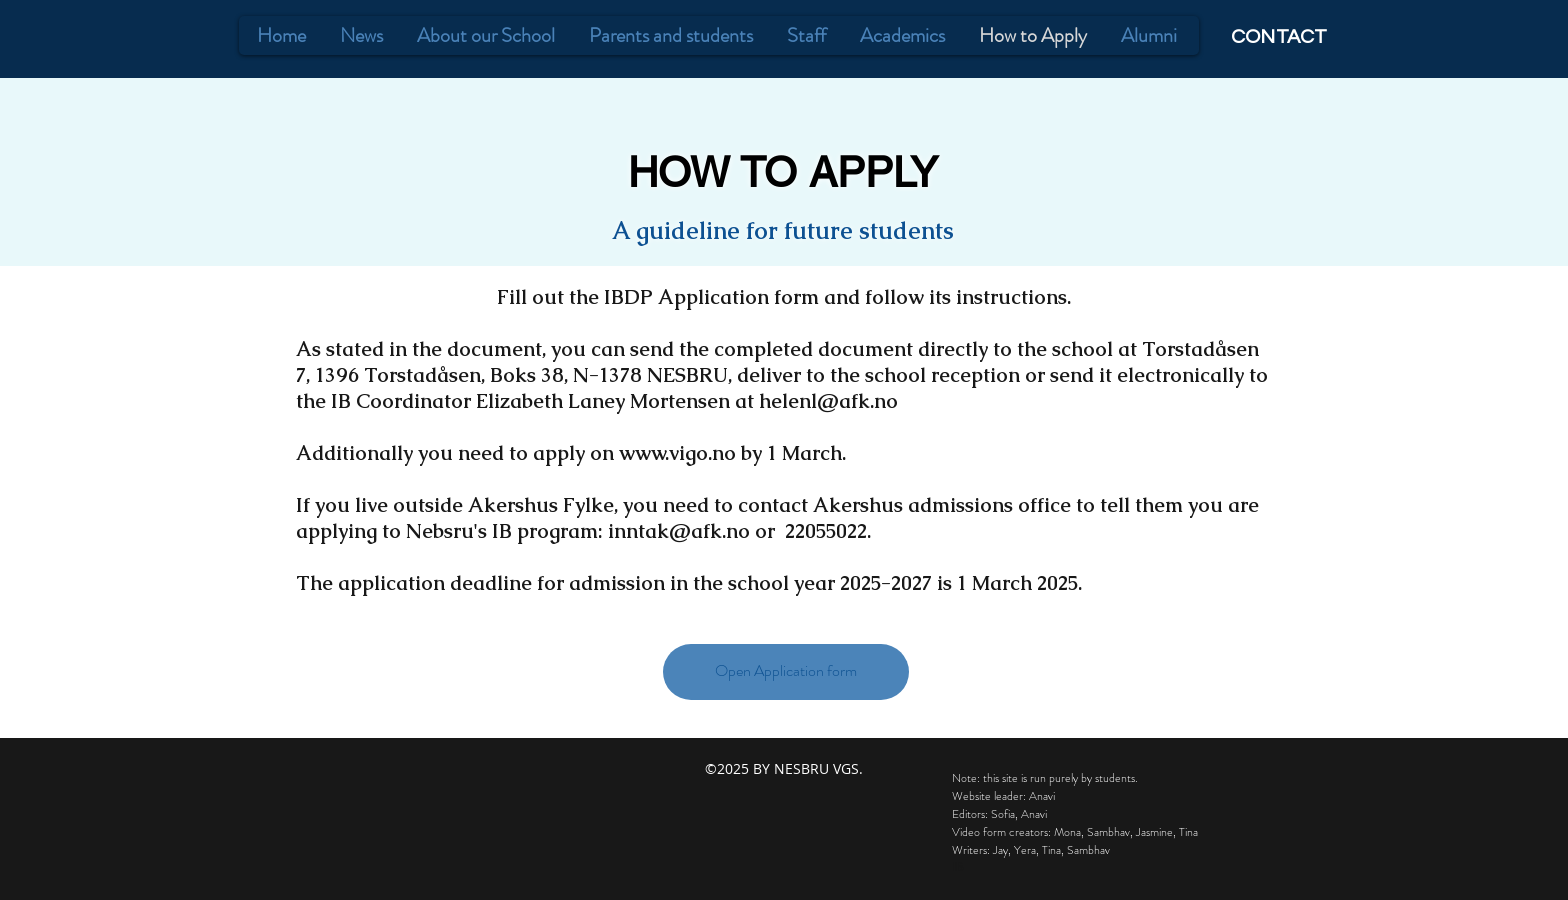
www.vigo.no (677, 453)
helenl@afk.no (828, 401)
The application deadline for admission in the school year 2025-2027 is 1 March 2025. (689, 583)
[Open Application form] (786, 672)
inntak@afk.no (679, 531)
